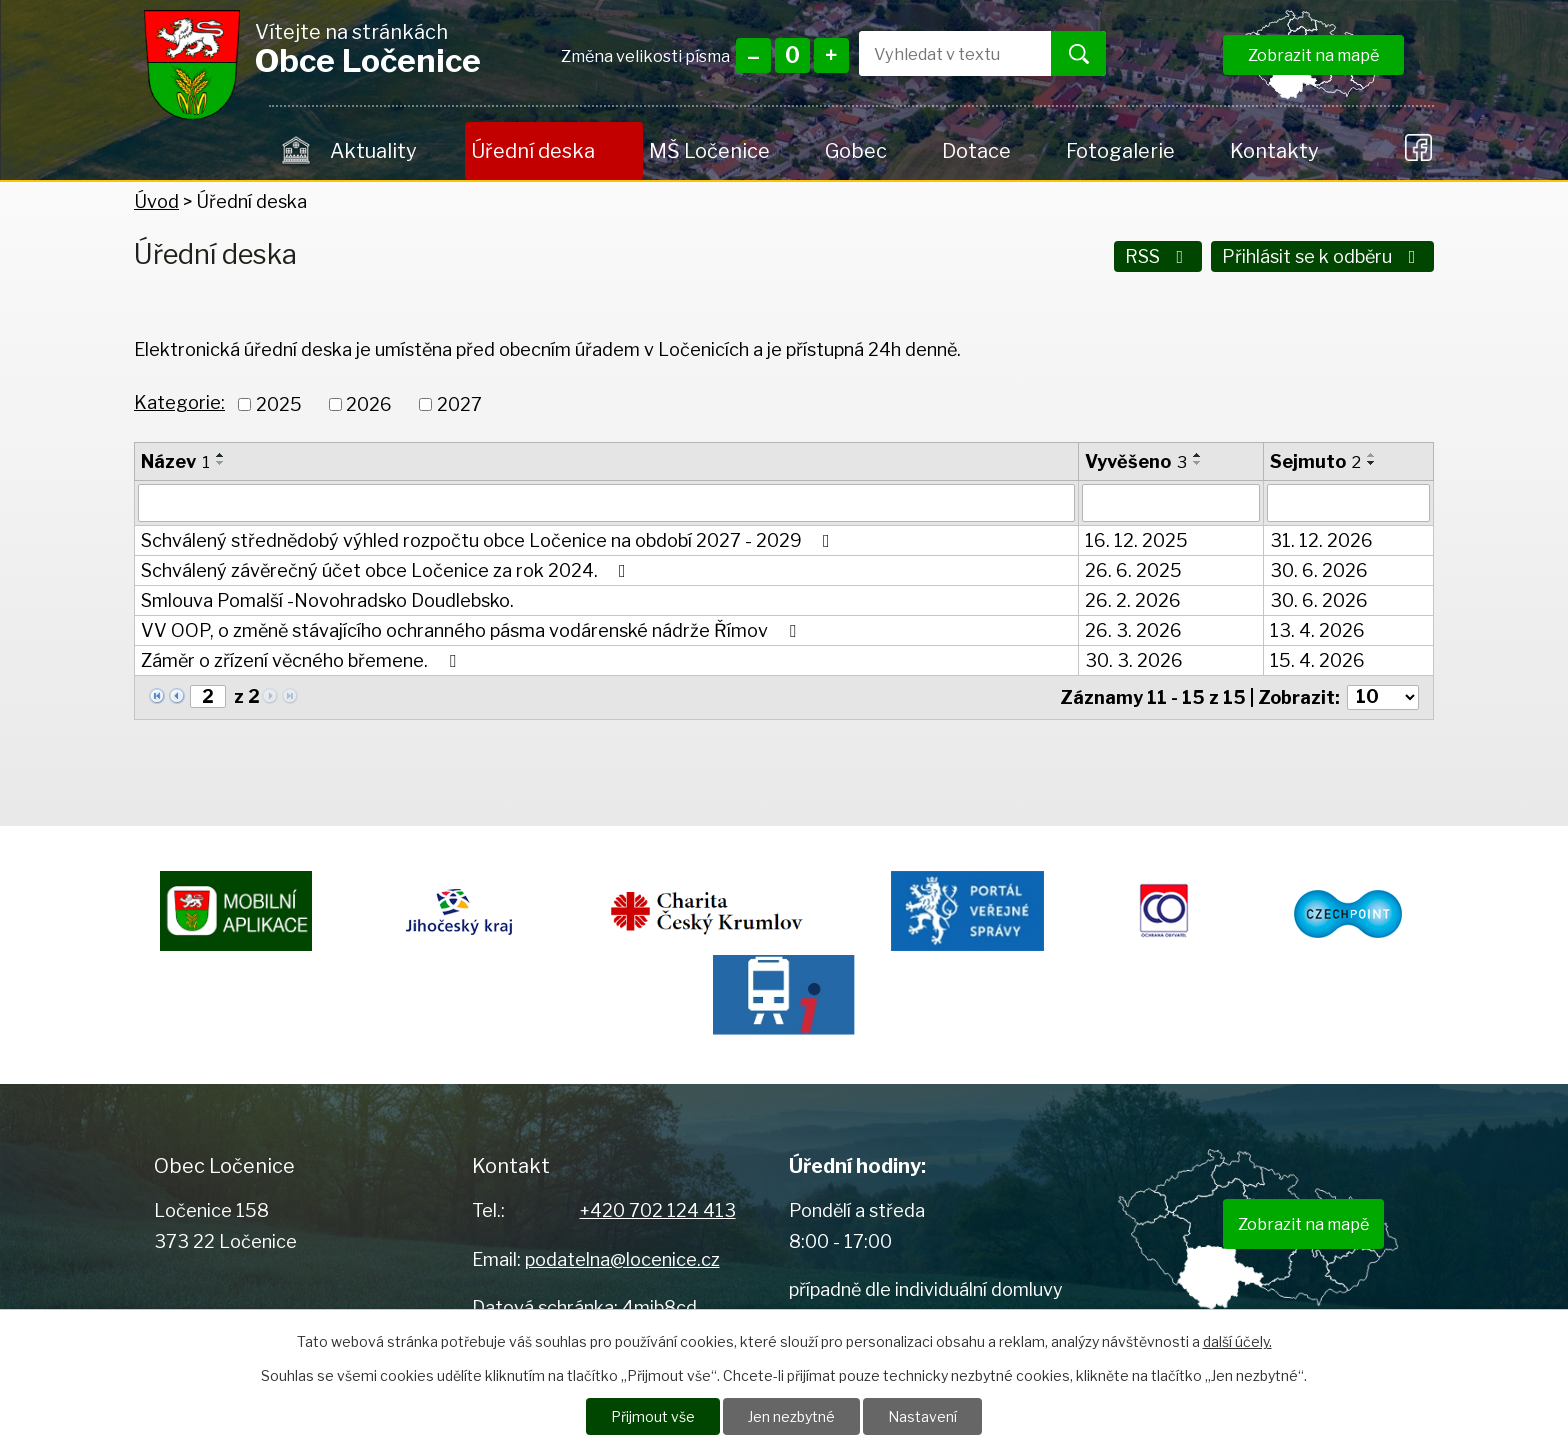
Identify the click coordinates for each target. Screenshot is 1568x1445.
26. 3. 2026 (1133, 630)
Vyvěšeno (1136, 461)
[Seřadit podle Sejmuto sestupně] (1372, 463)
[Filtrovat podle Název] (606, 503)
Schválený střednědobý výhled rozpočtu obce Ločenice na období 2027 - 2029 (489, 540)
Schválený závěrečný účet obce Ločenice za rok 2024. (387, 570)
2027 (459, 404)
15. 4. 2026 (1317, 660)
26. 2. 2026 (1133, 600)
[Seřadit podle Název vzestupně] (221, 455)
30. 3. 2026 (1134, 660)
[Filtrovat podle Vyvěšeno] (1171, 503)
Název (175, 461)
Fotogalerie (1120, 151)
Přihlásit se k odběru (1323, 256)
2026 (369, 404)
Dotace (976, 151)
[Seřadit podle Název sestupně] (221, 463)
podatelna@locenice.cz (622, 1259)
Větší (831, 55)
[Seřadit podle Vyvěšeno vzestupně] (1198, 455)
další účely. (1237, 1341)
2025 (279, 404)
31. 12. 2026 (1321, 540)
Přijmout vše (653, 1416)
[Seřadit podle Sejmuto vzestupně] (1372, 455)
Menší (753, 55)
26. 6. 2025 (1133, 570)
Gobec (856, 151)
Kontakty (1274, 151)
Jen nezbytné (791, 1416)
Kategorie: (179, 402)
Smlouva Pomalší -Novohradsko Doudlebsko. (327, 600)
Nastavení (922, 1416)
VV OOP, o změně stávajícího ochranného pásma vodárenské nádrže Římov (472, 630)
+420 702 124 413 (658, 1210)
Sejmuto (1315, 461)
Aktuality (373, 151)
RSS (1158, 256)
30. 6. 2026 (1319, 570)
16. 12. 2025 (1136, 540)
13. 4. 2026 (1317, 630)
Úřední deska (533, 151)
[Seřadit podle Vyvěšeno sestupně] (1198, 463)
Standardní (792, 55)
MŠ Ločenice (709, 151)
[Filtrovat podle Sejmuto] (1348, 503)
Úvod (296, 151)
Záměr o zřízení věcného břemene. (302, 660)
